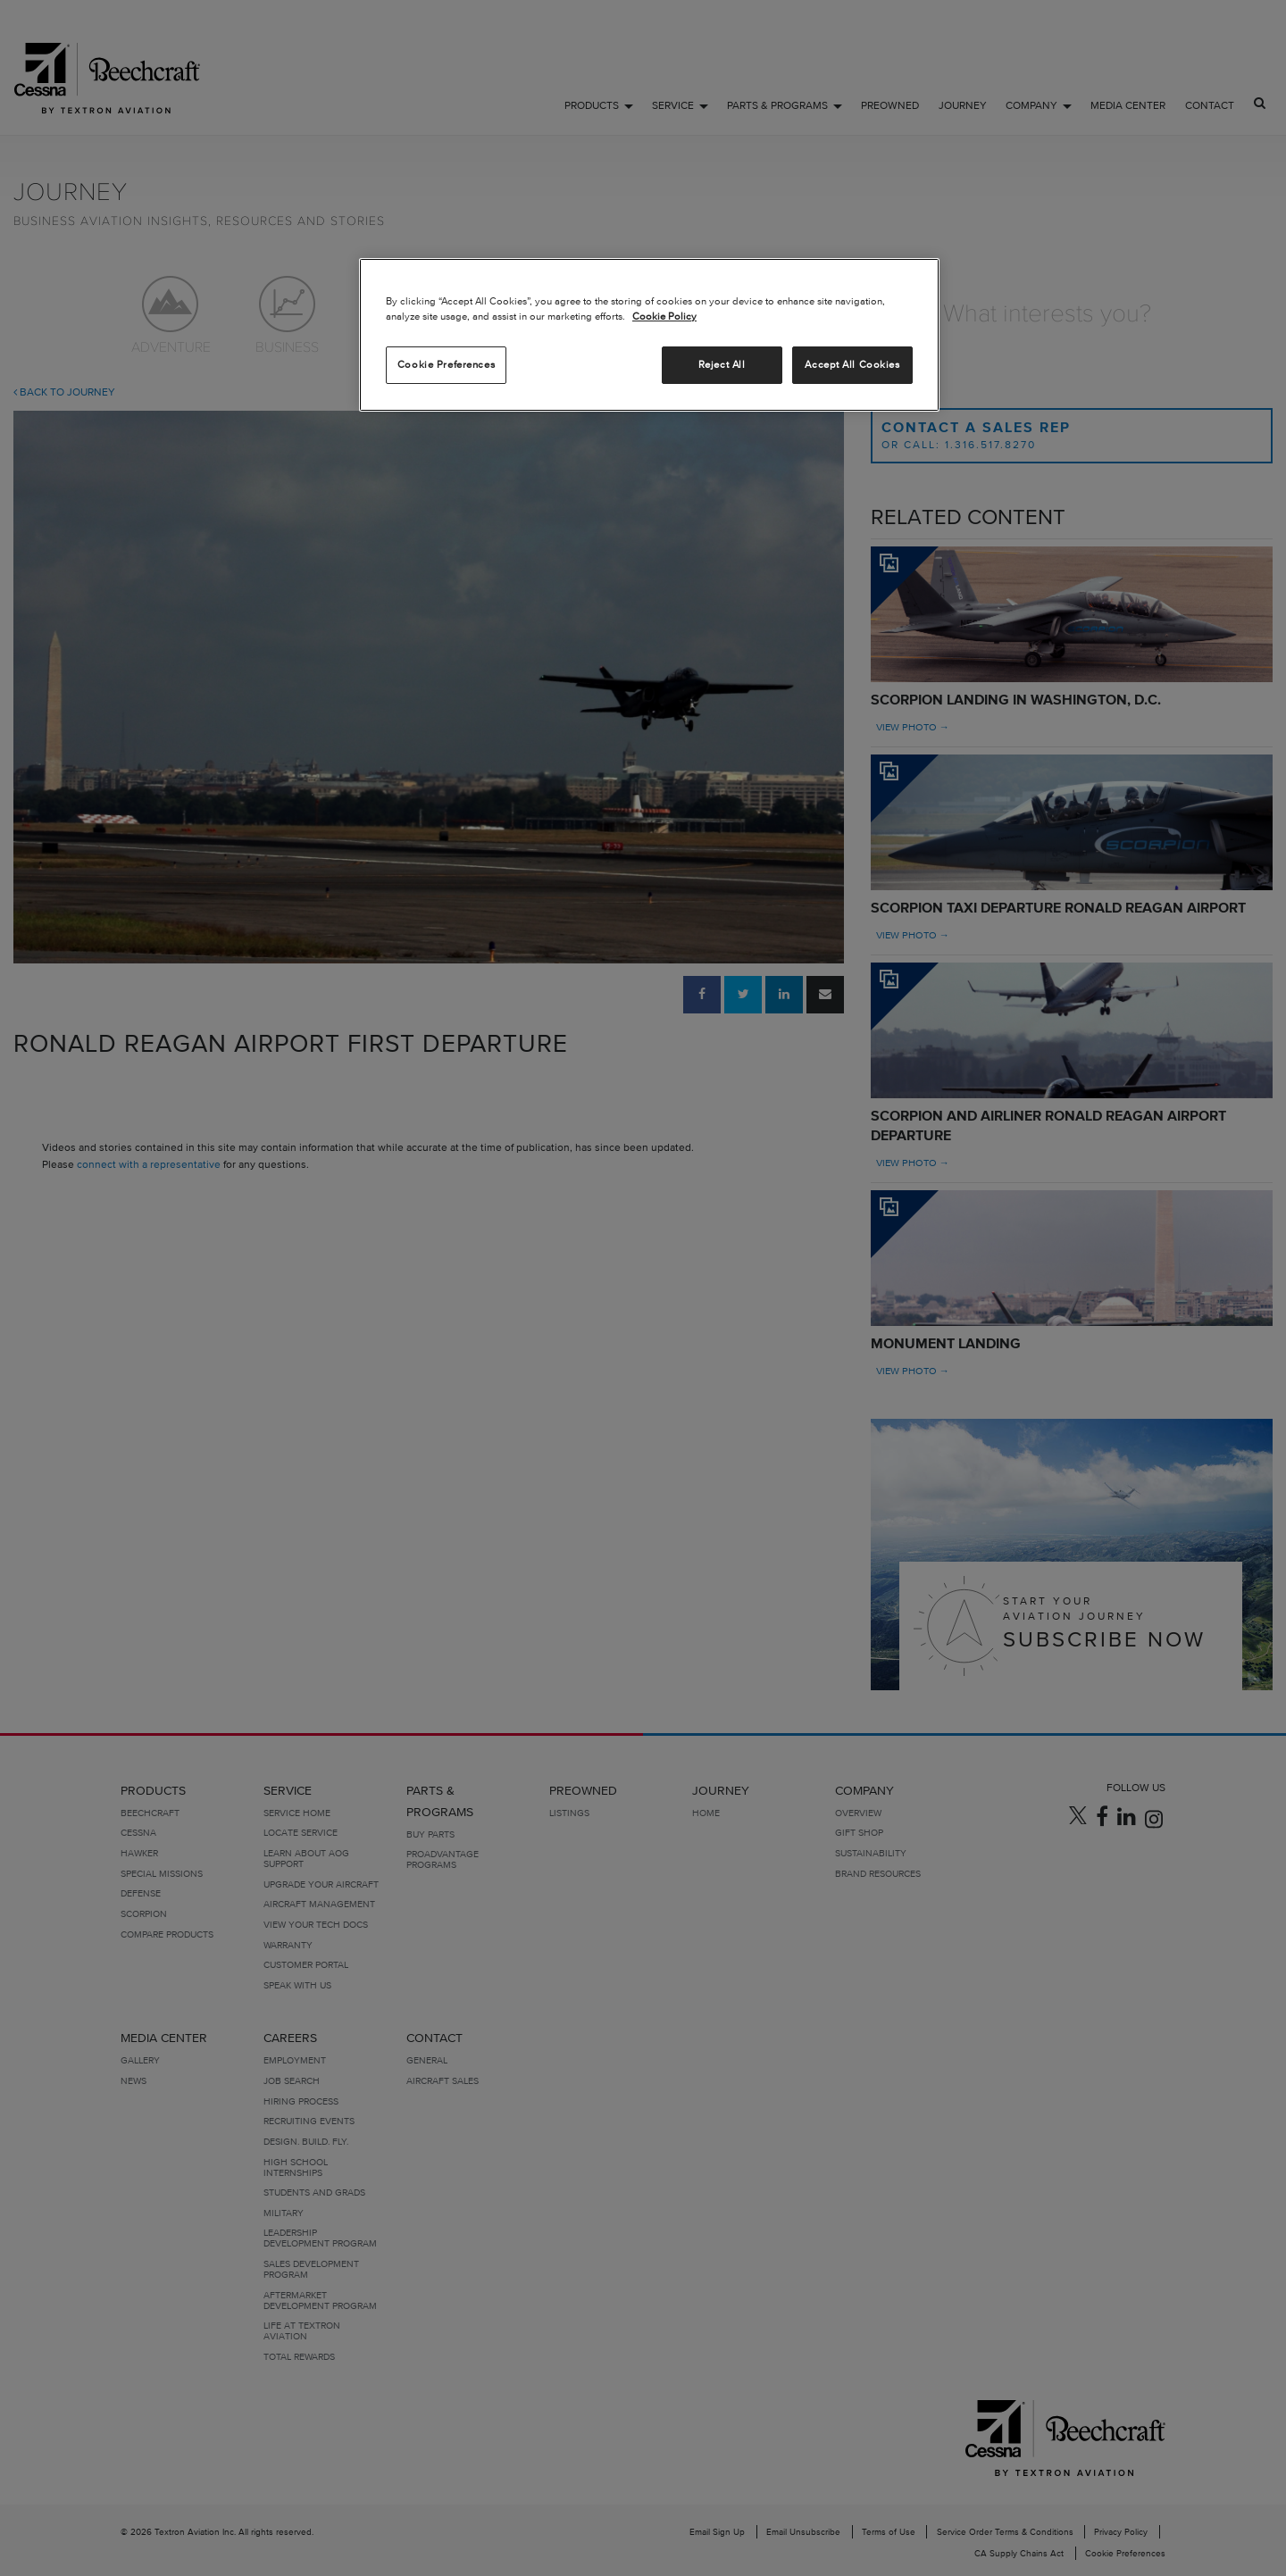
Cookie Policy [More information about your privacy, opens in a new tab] (664, 316)
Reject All (722, 364)
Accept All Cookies (852, 364)
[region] (649, 335)
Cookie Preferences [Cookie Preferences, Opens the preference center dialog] (446, 364)
